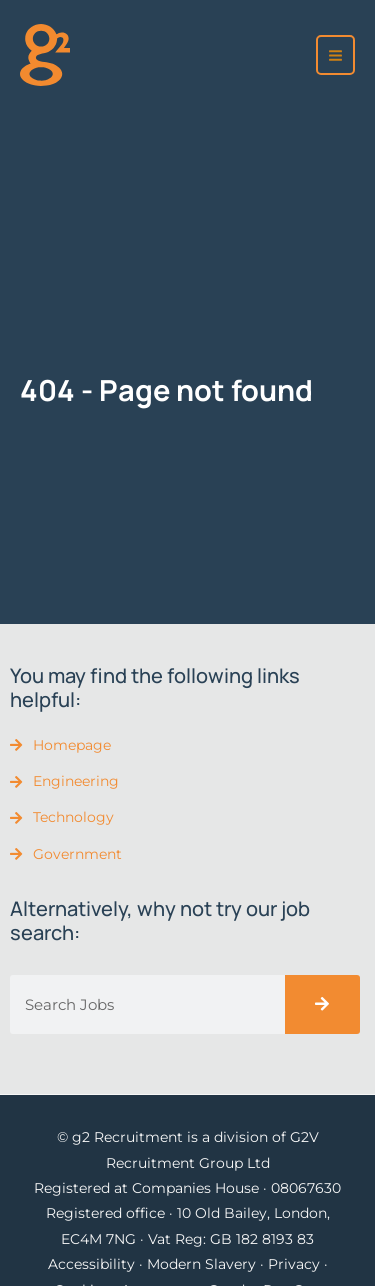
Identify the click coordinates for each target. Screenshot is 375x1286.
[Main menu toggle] (336, 55)
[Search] (322, 1004)
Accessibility (91, 1264)
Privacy (294, 1264)
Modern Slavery (201, 1264)
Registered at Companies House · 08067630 (187, 1188)
